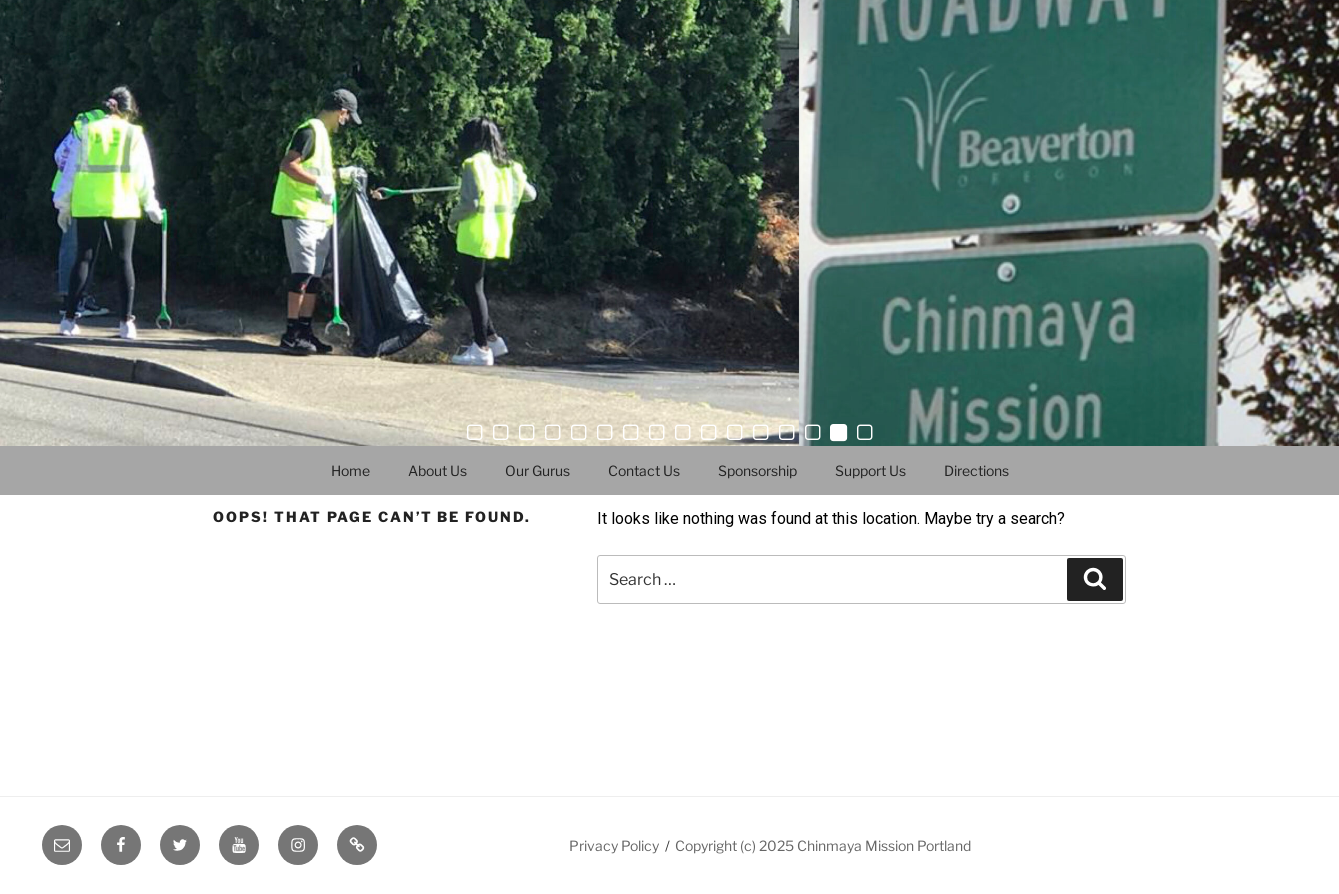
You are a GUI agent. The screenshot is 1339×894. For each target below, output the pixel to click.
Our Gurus (537, 470)
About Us (437, 470)
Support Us (870, 470)
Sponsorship (757, 470)
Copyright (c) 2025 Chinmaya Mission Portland (823, 845)
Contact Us (644, 470)
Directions (976, 470)
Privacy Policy (614, 845)
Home (350, 470)
